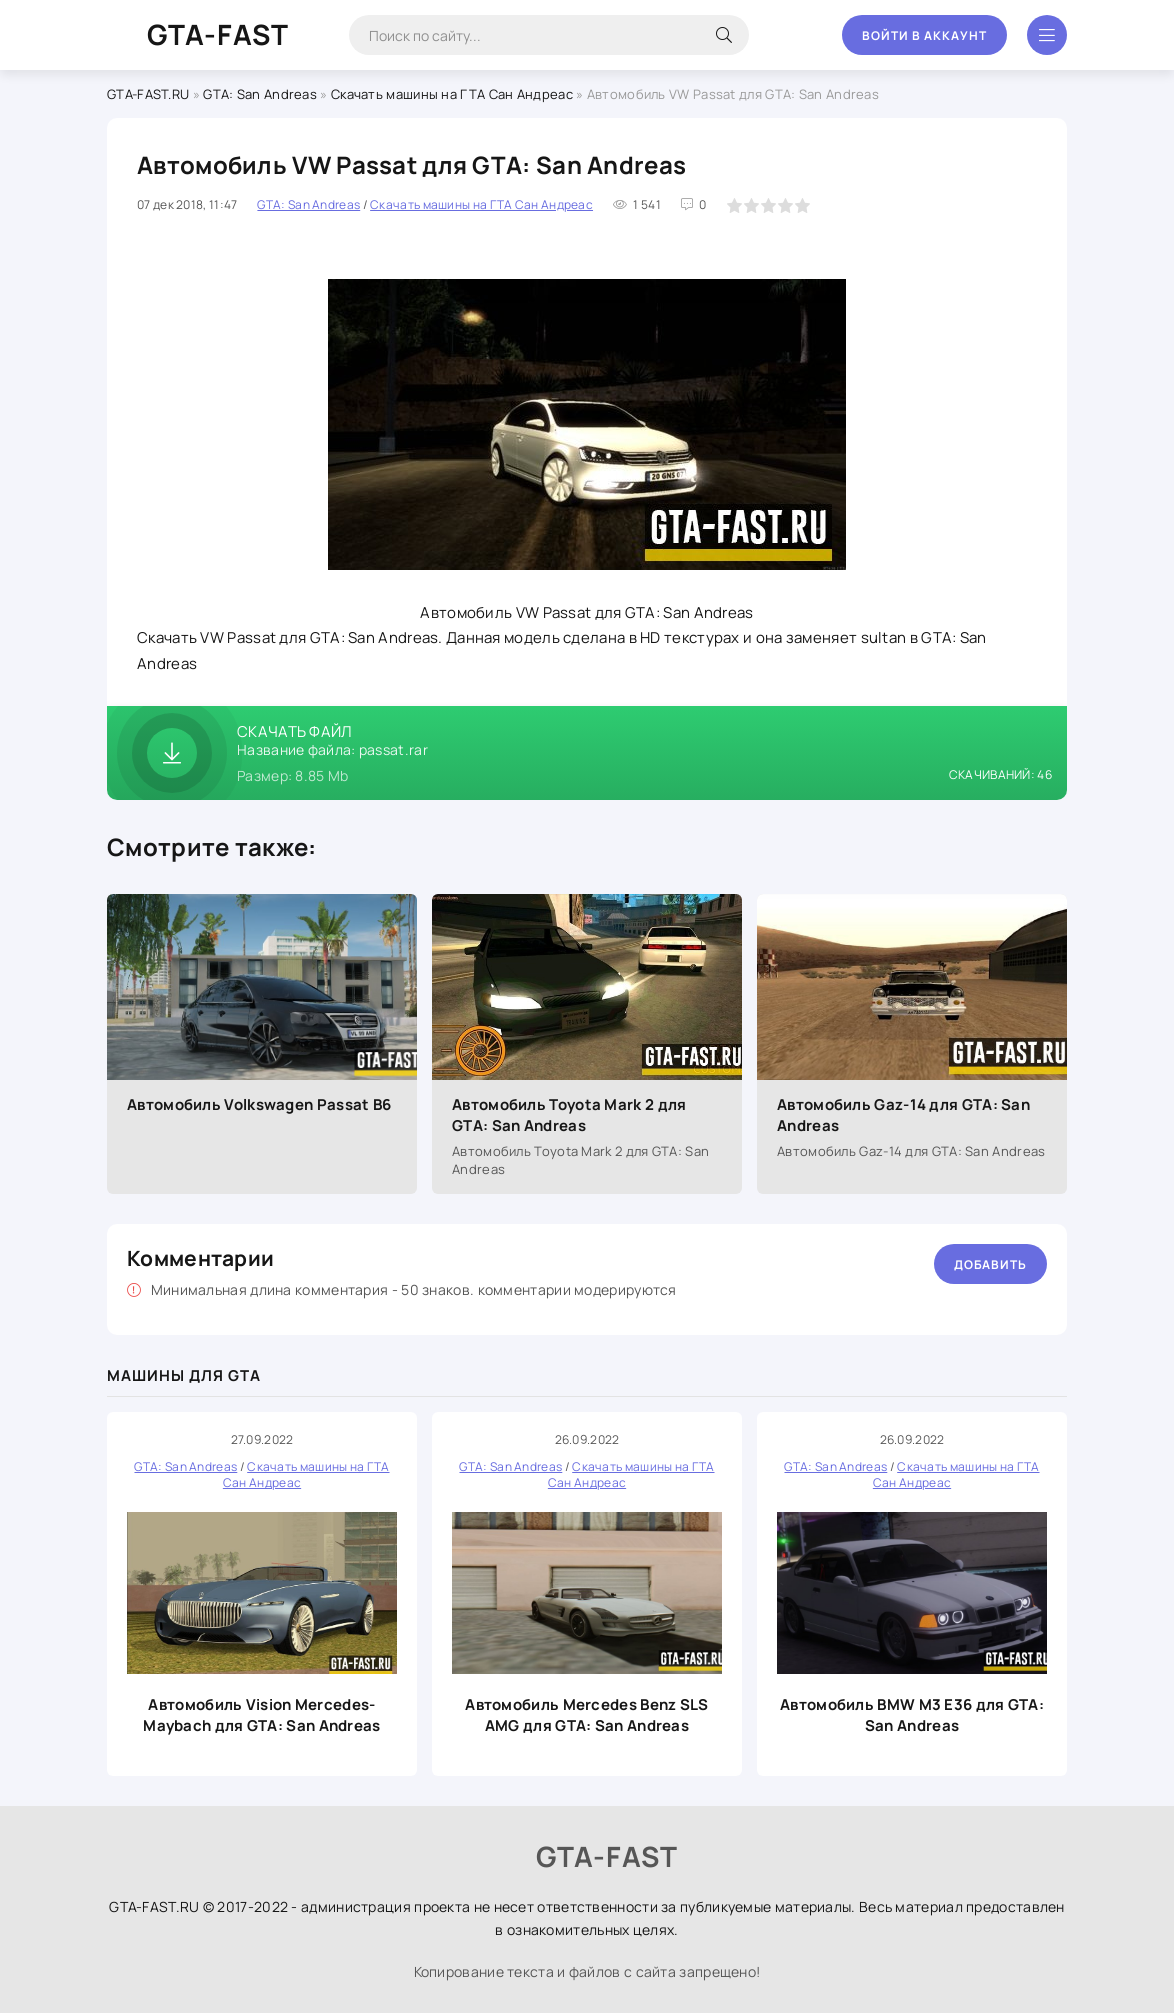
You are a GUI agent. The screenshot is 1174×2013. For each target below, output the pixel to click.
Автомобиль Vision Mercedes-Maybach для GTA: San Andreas (261, 1715)
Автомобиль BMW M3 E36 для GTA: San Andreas (912, 1715)
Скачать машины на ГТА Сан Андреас (452, 94)
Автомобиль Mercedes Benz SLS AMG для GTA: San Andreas (586, 1715)
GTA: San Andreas (260, 94)
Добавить (990, 1264)
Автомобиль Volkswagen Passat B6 (259, 1104)
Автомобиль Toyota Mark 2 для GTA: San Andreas (569, 1115)
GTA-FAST (218, 34)
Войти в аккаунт (924, 35)
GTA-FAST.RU (148, 94)
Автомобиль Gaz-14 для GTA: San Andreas (903, 1115)
